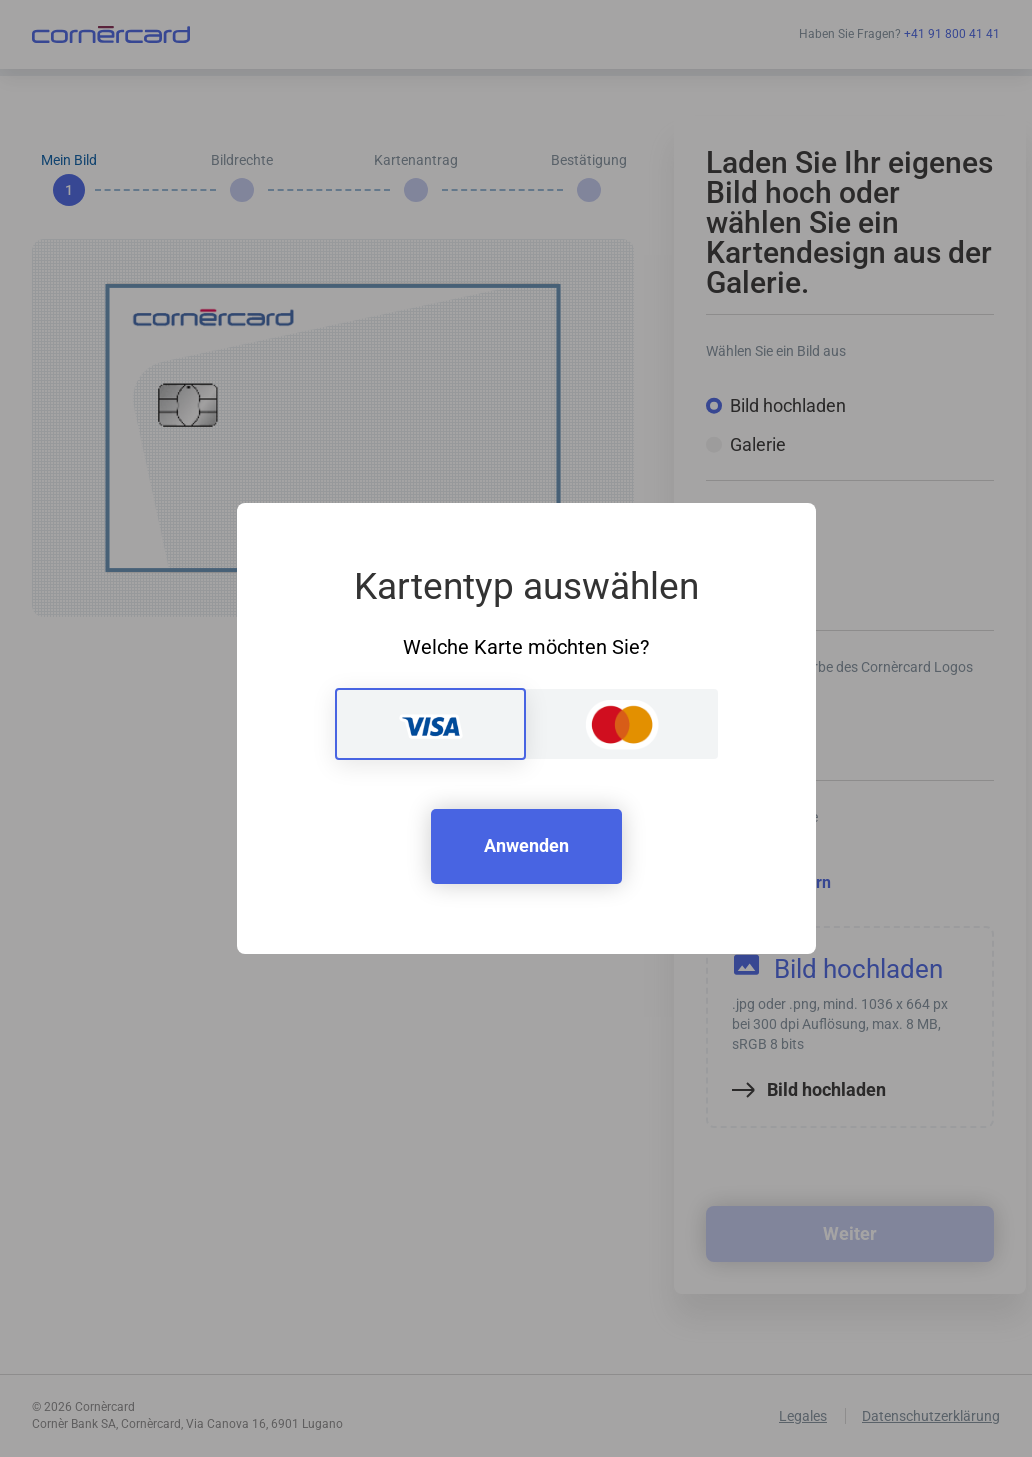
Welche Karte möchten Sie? (526, 647)
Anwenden (526, 845)
